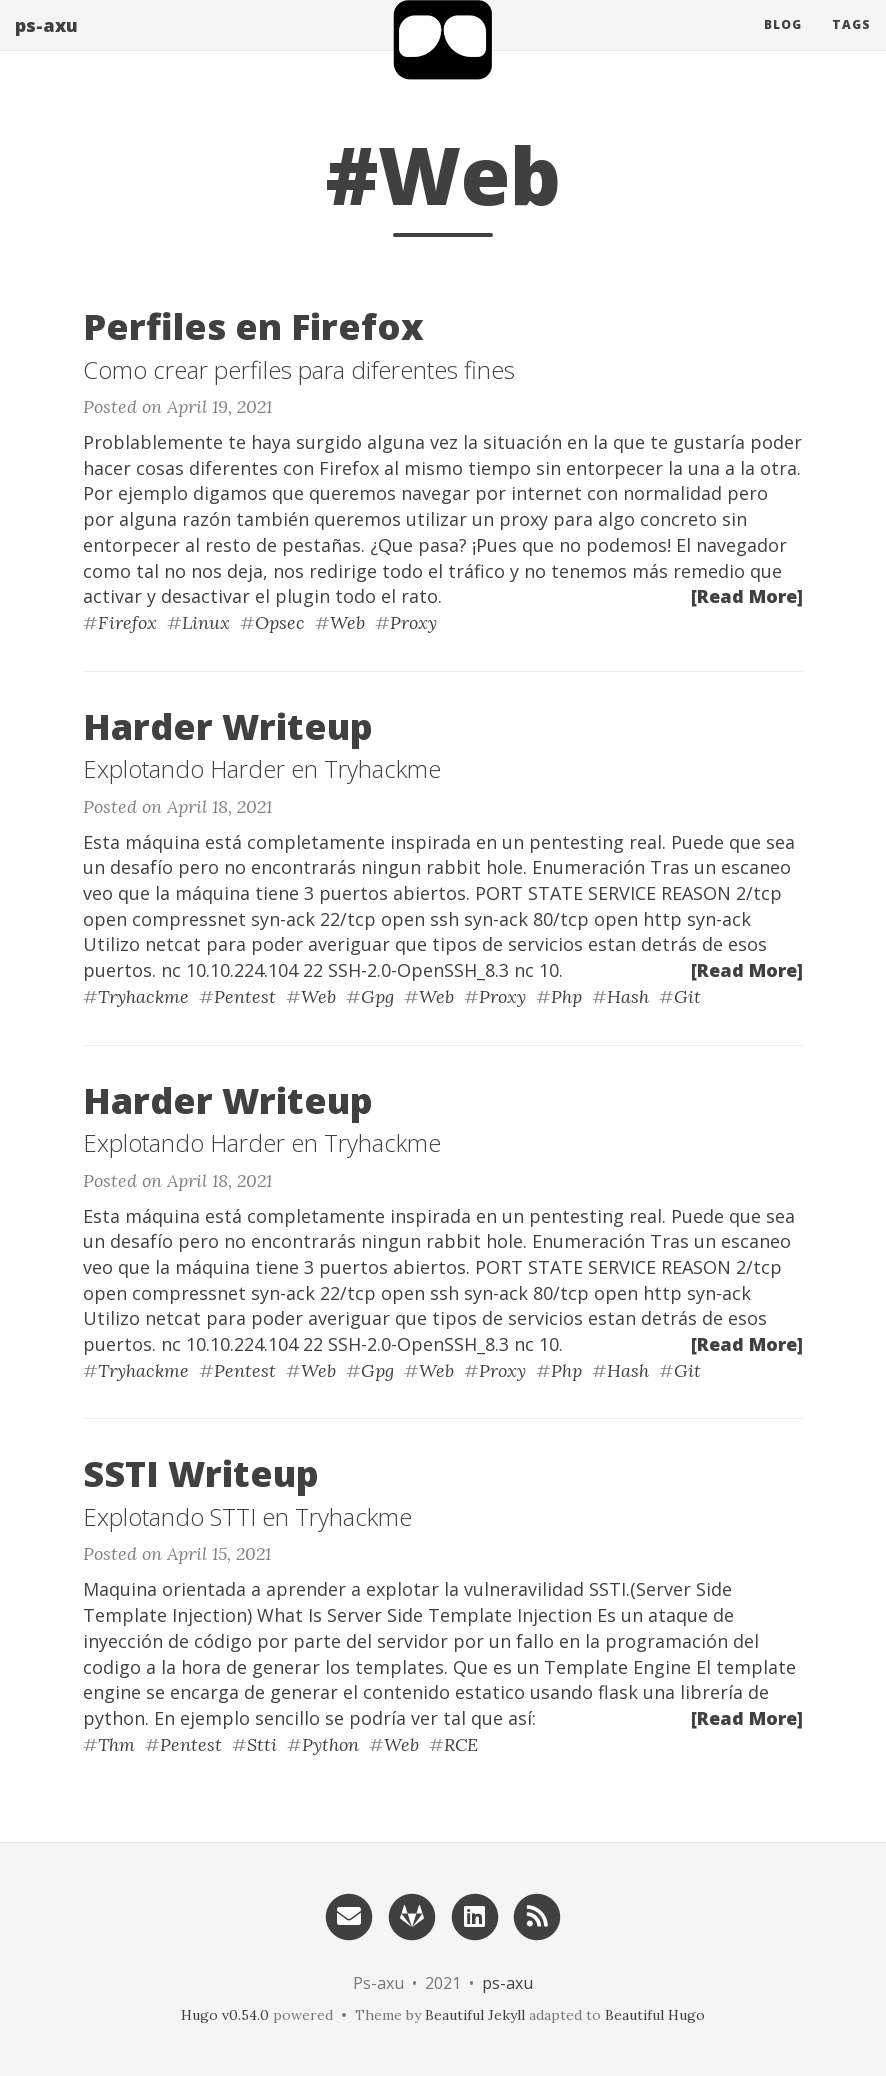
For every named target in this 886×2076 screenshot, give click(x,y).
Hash (628, 996)
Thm (116, 1744)
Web (347, 622)
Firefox (127, 622)
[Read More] (747, 596)
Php (566, 996)
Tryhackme (143, 996)
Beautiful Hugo (655, 2015)
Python (330, 1744)
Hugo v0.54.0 (225, 2015)
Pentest (245, 996)
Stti (262, 1744)
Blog (783, 44)
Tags (851, 44)
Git (687, 996)
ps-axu (46, 45)
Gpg (377, 996)
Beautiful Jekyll (475, 2015)
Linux (206, 622)
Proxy (413, 622)
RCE (461, 1744)
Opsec (280, 622)
